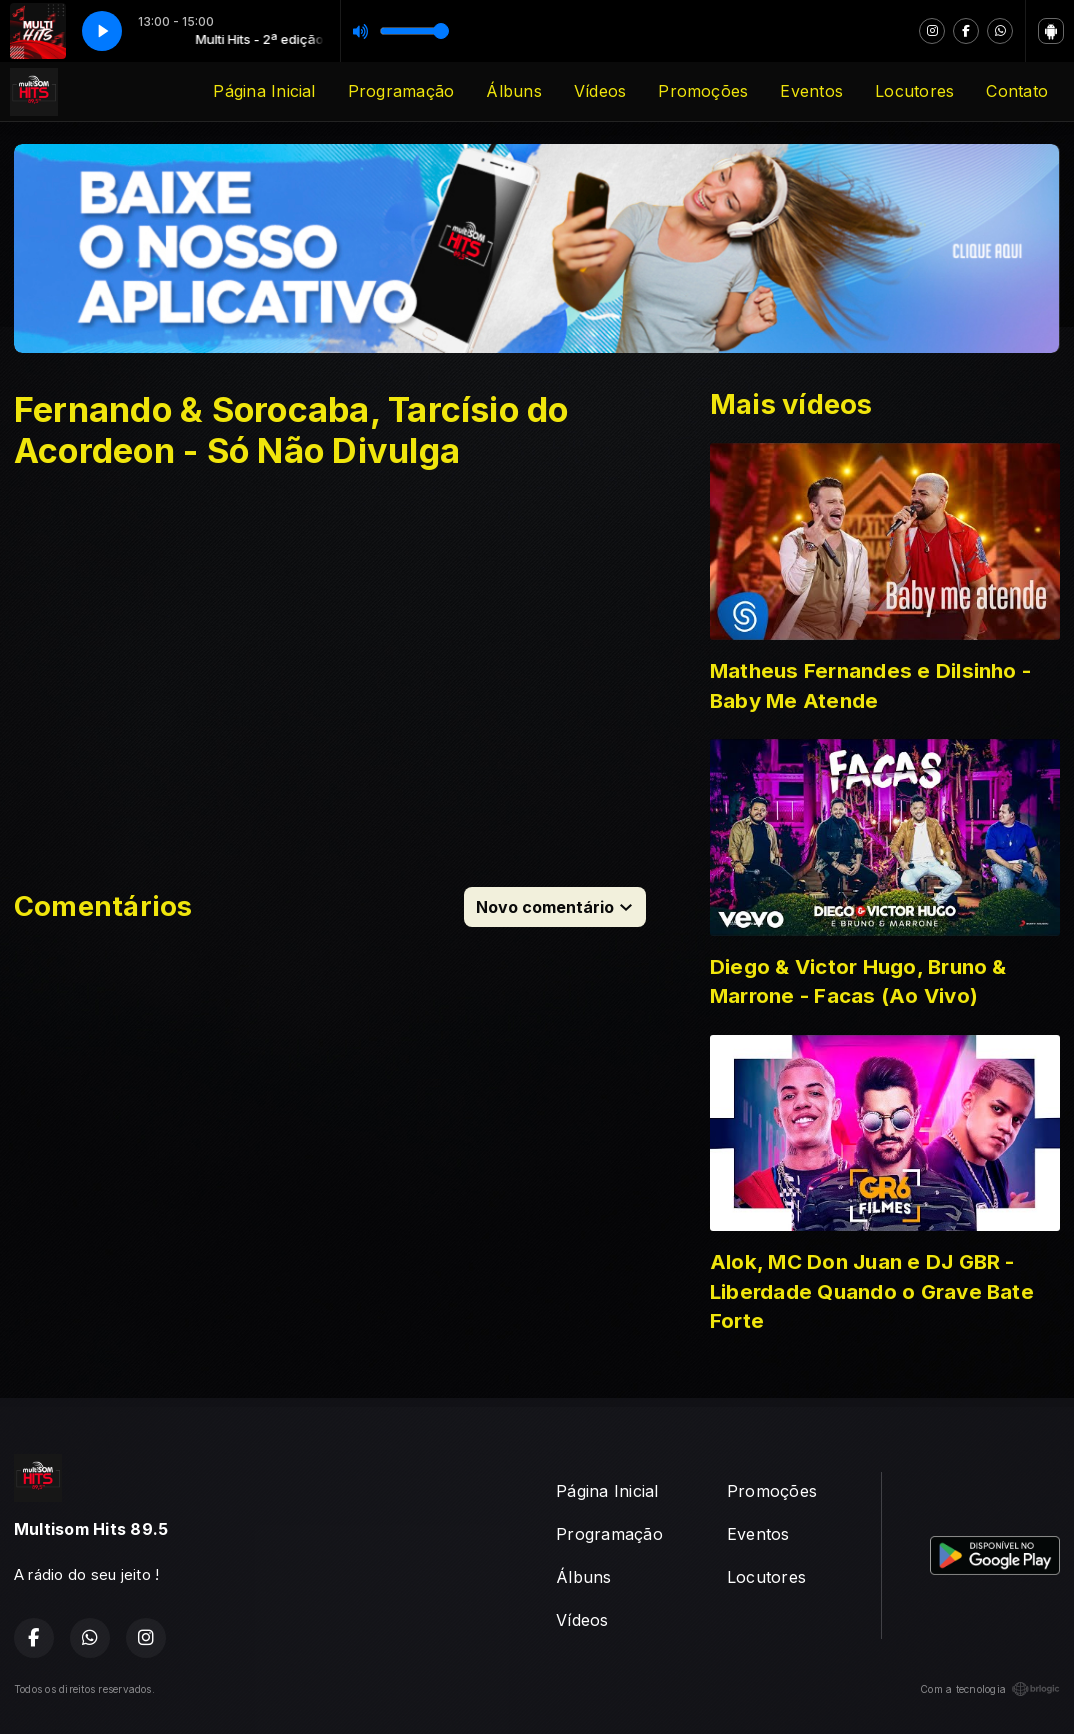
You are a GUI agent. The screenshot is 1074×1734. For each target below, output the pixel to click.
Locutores (914, 91)
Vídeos (600, 91)
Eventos (811, 91)
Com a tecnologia (990, 1689)
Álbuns (513, 91)
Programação (401, 91)
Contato (1017, 91)
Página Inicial (264, 91)
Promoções (703, 91)
